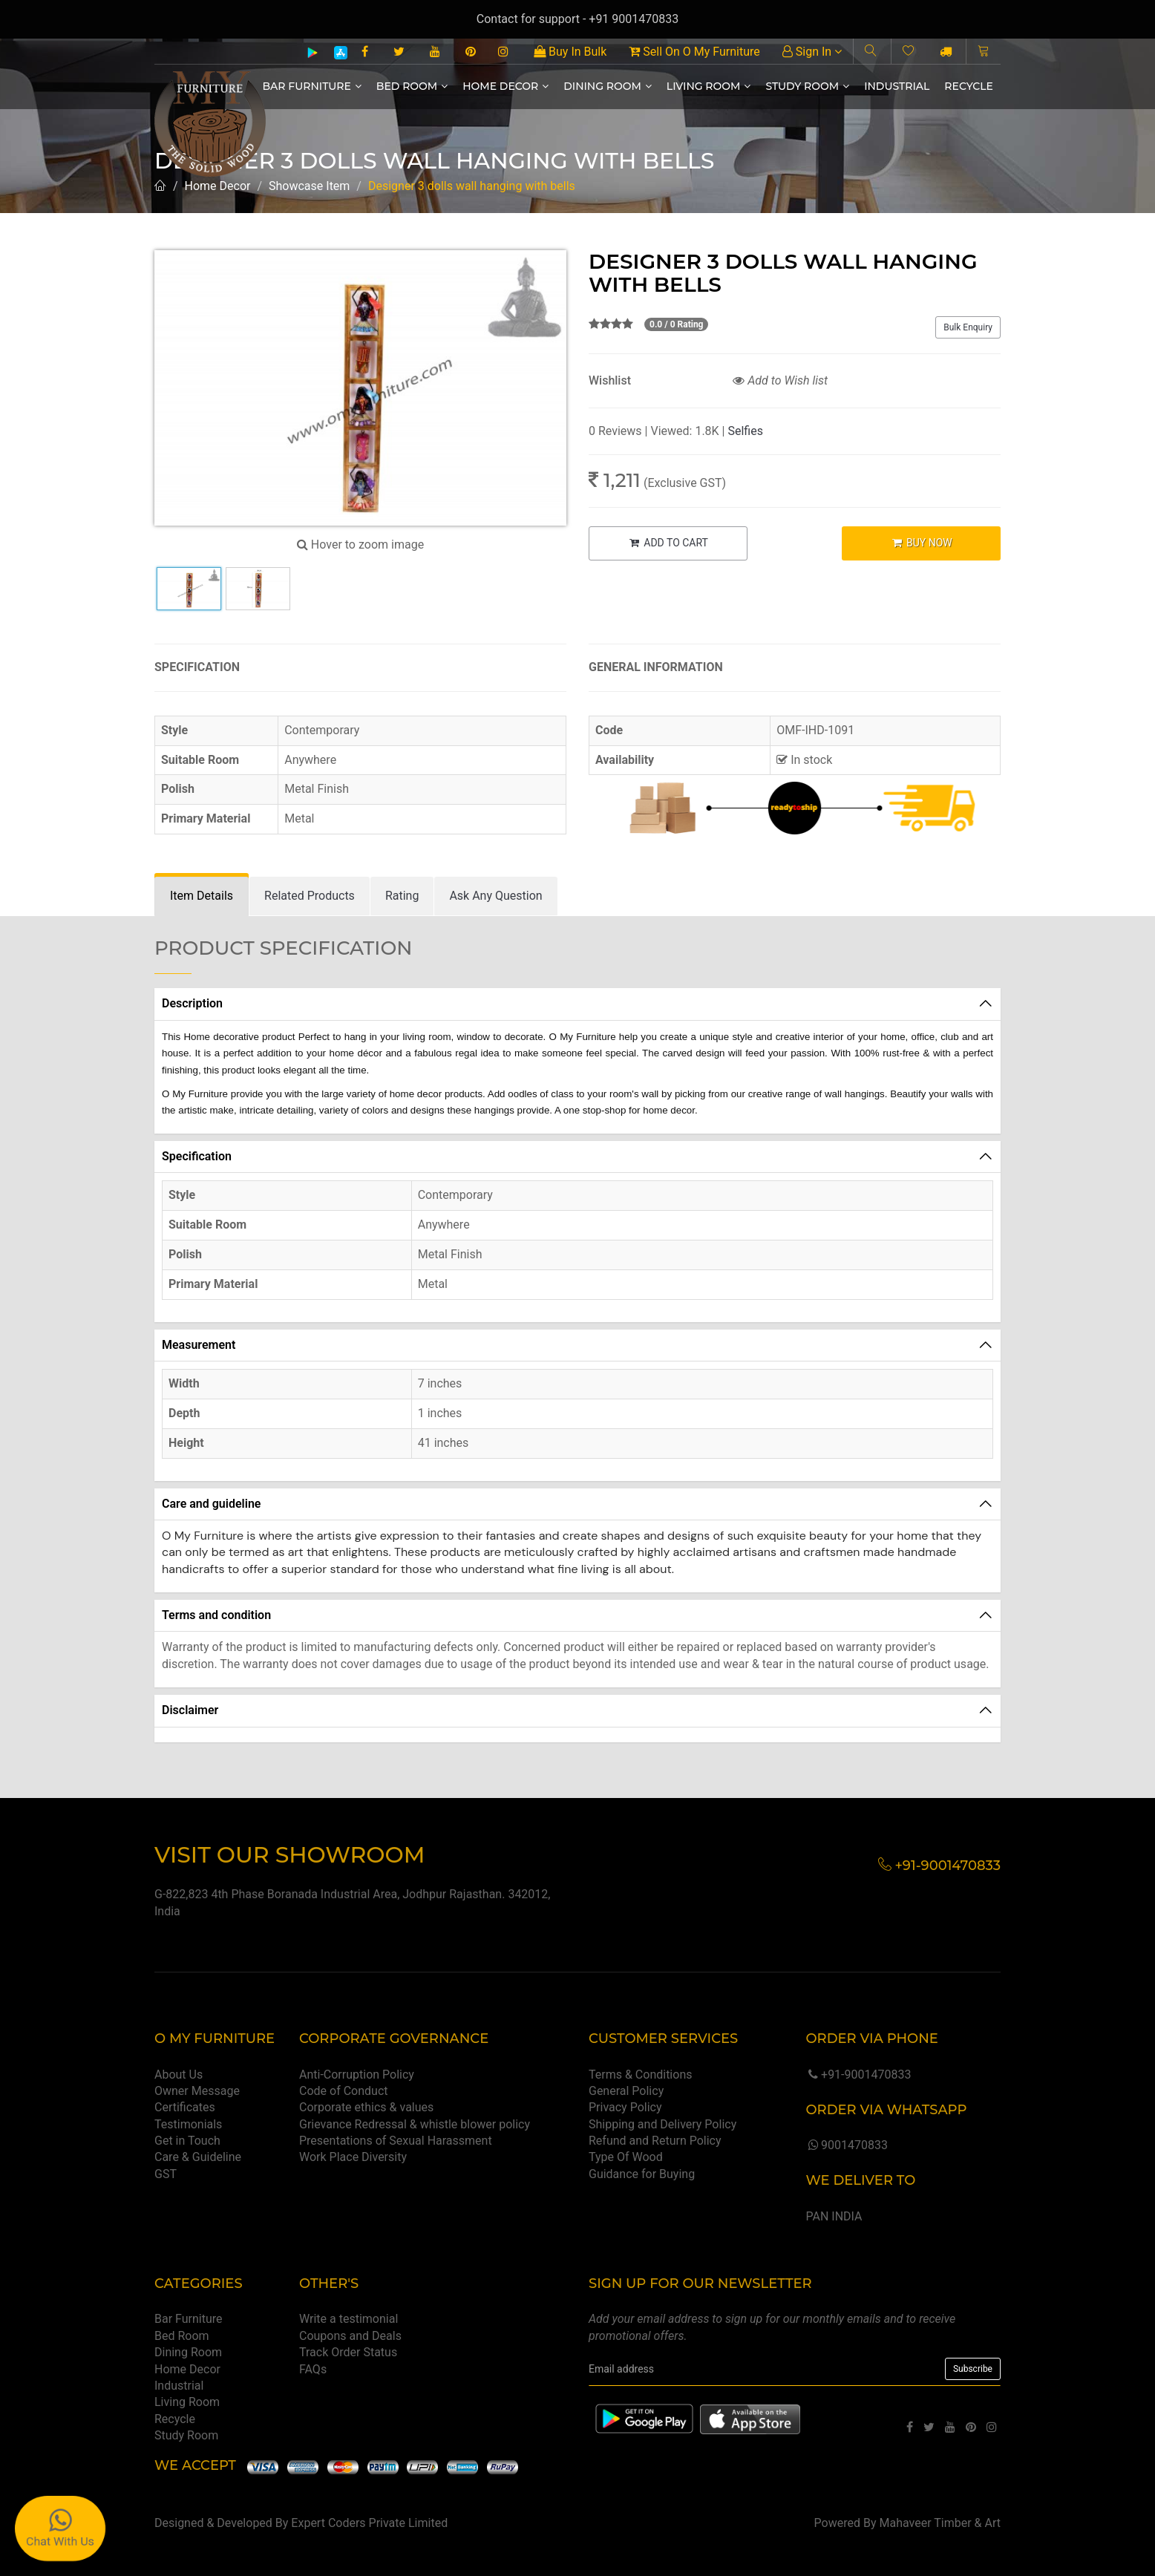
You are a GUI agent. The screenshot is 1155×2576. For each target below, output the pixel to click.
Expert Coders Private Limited (369, 2523)
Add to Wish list (780, 380)
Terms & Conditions (641, 2074)
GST (165, 2174)
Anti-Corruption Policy (356, 2074)
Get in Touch (187, 2141)
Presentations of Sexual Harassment (395, 2141)
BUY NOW (921, 543)
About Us (178, 2074)
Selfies (744, 431)
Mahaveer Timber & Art (940, 2523)
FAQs (313, 2369)
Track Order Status (348, 2352)
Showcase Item (309, 186)
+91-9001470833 (858, 2074)
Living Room (709, 86)
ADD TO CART (668, 543)
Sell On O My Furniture (694, 52)
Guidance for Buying (642, 2174)
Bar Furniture (312, 86)
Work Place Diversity (353, 2157)
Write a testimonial (348, 2319)
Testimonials (188, 2124)
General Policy (626, 2091)
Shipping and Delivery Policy (662, 2124)
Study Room (807, 86)
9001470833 (846, 2145)
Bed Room (412, 86)
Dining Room (607, 86)
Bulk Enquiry (967, 327)
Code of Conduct (343, 2091)
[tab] (201, 896)
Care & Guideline (197, 2157)
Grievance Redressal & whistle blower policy (414, 2124)
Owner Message (197, 2091)
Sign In (812, 52)
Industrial (896, 86)
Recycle (968, 86)
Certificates (184, 2107)
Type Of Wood (626, 2157)
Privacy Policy (625, 2107)
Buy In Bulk (570, 52)
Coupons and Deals (350, 2336)
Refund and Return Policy (655, 2141)
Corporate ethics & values (366, 2107)
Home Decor (505, 86)
